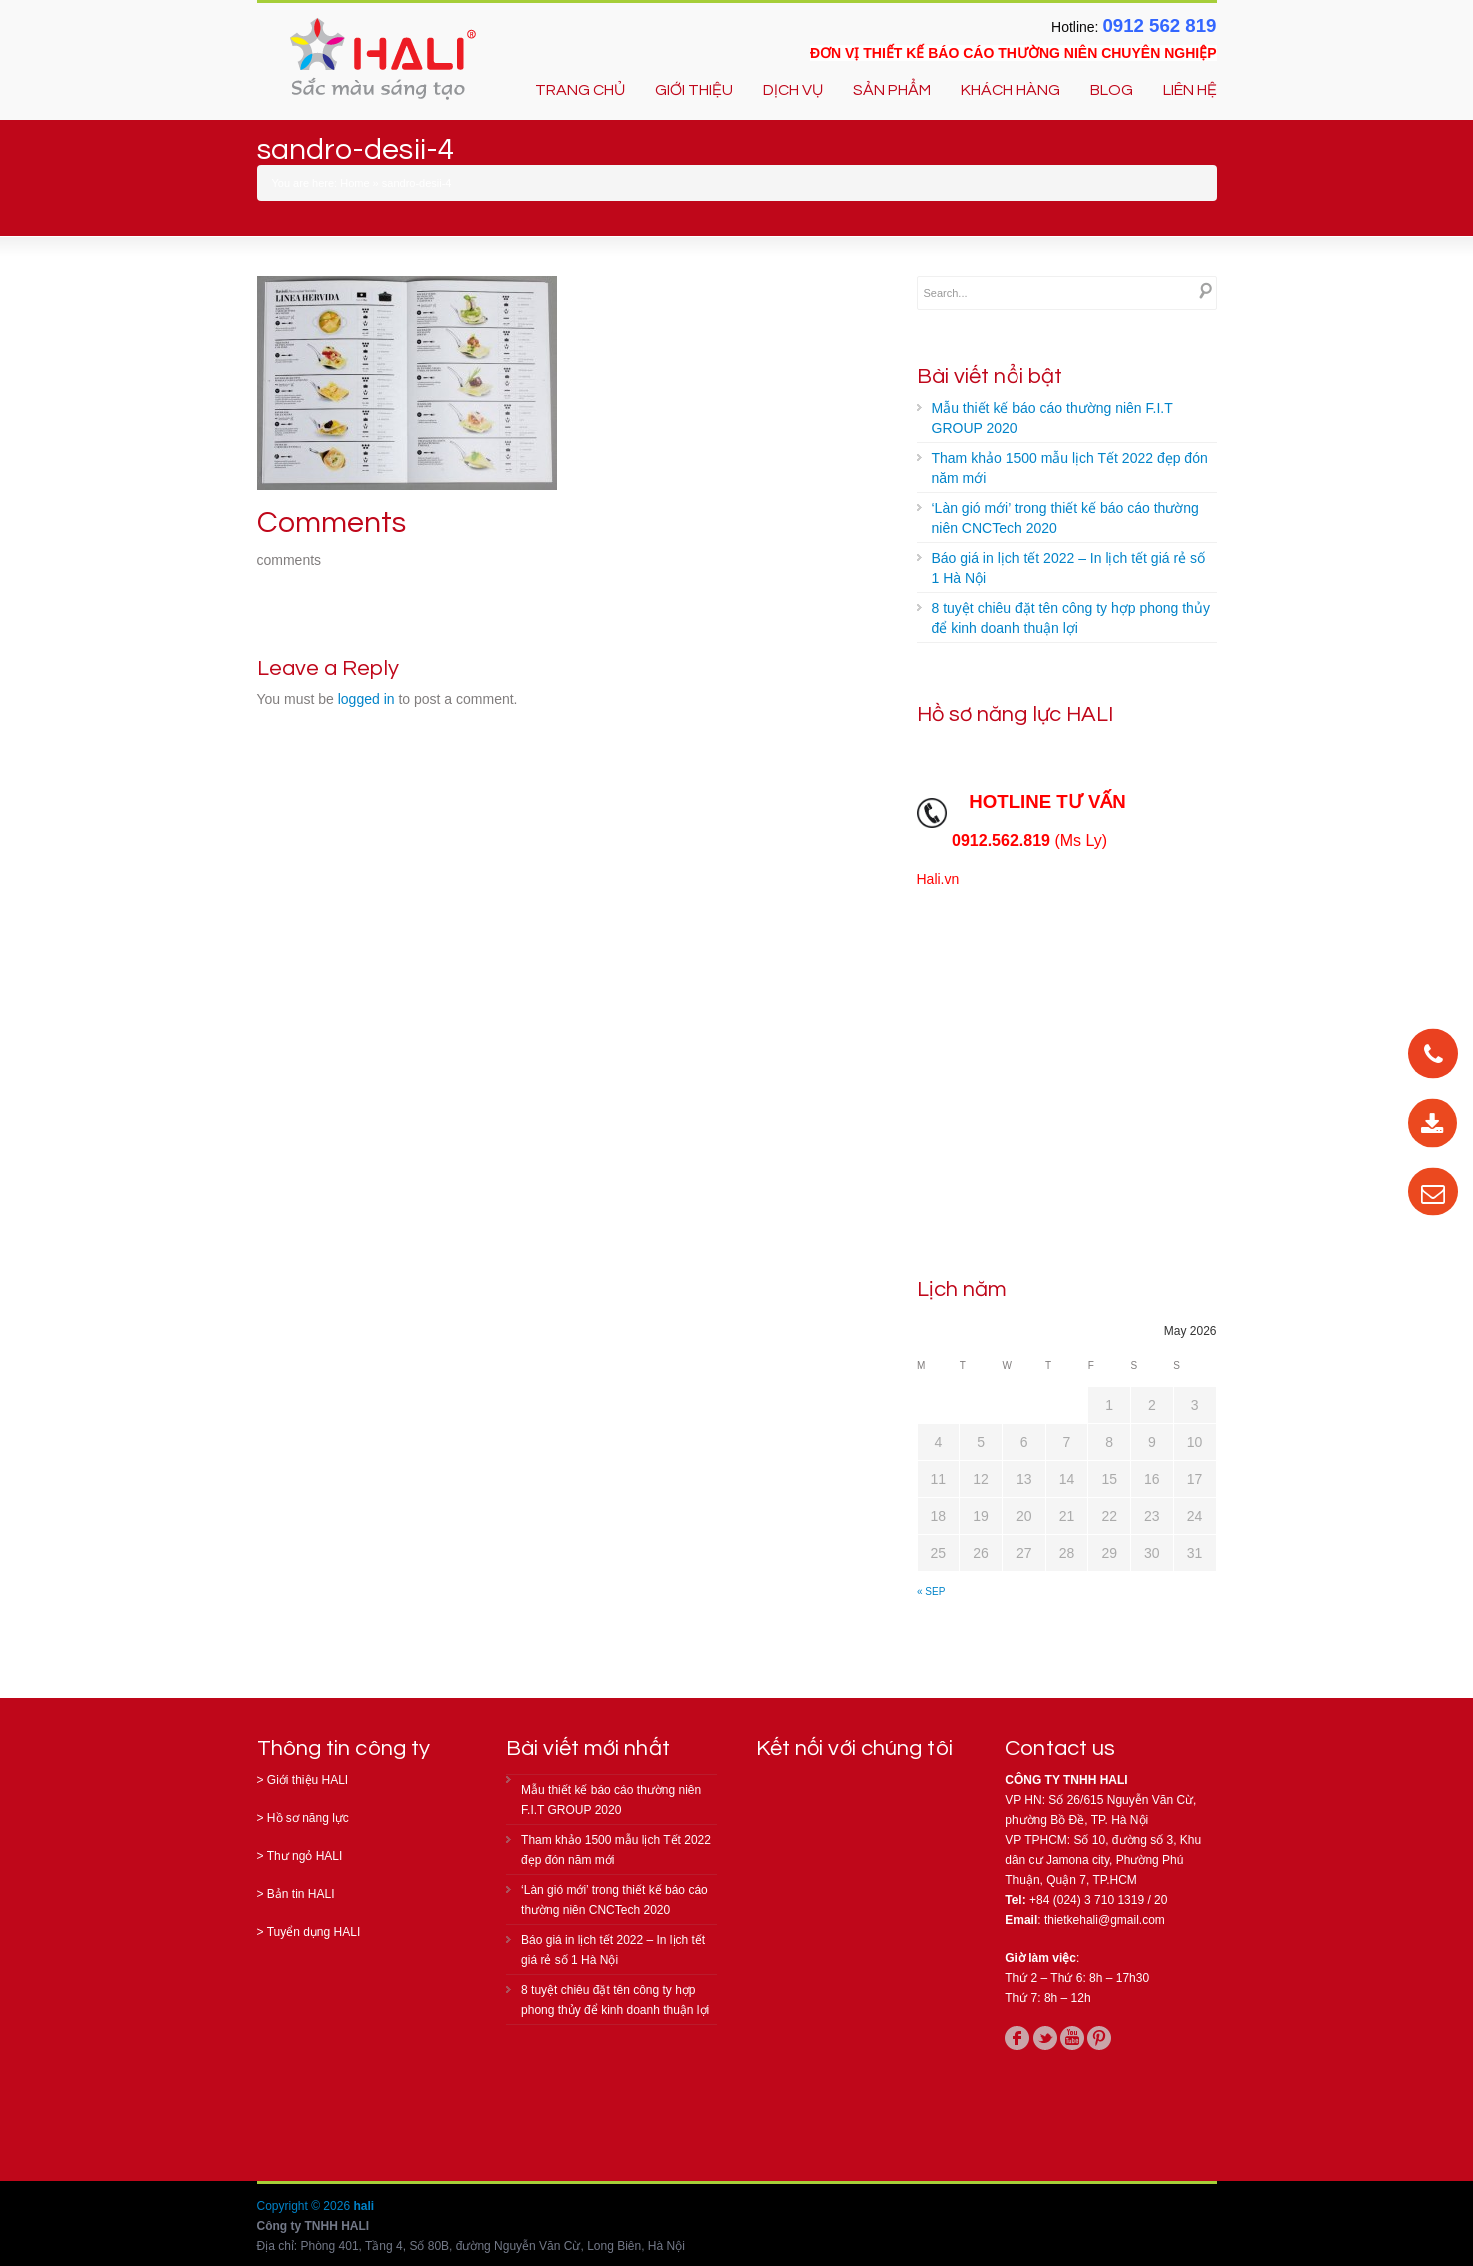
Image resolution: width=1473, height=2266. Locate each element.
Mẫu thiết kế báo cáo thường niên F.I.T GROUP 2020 (1052, 418)
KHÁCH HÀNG (1010, 90)
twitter (1045, 2038)
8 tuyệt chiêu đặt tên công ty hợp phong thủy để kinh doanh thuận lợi (1071, 618)
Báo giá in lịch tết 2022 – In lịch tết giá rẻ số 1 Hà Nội (1068, 568)
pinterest (1099, 2038)
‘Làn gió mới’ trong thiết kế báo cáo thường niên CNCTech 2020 (1065, 518)
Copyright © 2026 (305, 2206)
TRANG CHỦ (580, 90)
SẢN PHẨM (892, 90)
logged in (366, 699)
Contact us (1060, 1748)
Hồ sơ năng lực (308, 1818)
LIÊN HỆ (1190, 90)
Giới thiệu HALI (307, 1780)
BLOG (1111, 90)
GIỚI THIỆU (694, 90)
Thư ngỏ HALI (305, 1856)
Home (354, 183)
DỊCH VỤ (793, 90)
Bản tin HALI (301, 1894)
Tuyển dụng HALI (314, 1932)
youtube (1072, 2038)
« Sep (931, 1591)
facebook (1017, 2038)
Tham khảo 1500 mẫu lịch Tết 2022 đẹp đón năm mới (1070, 468)
